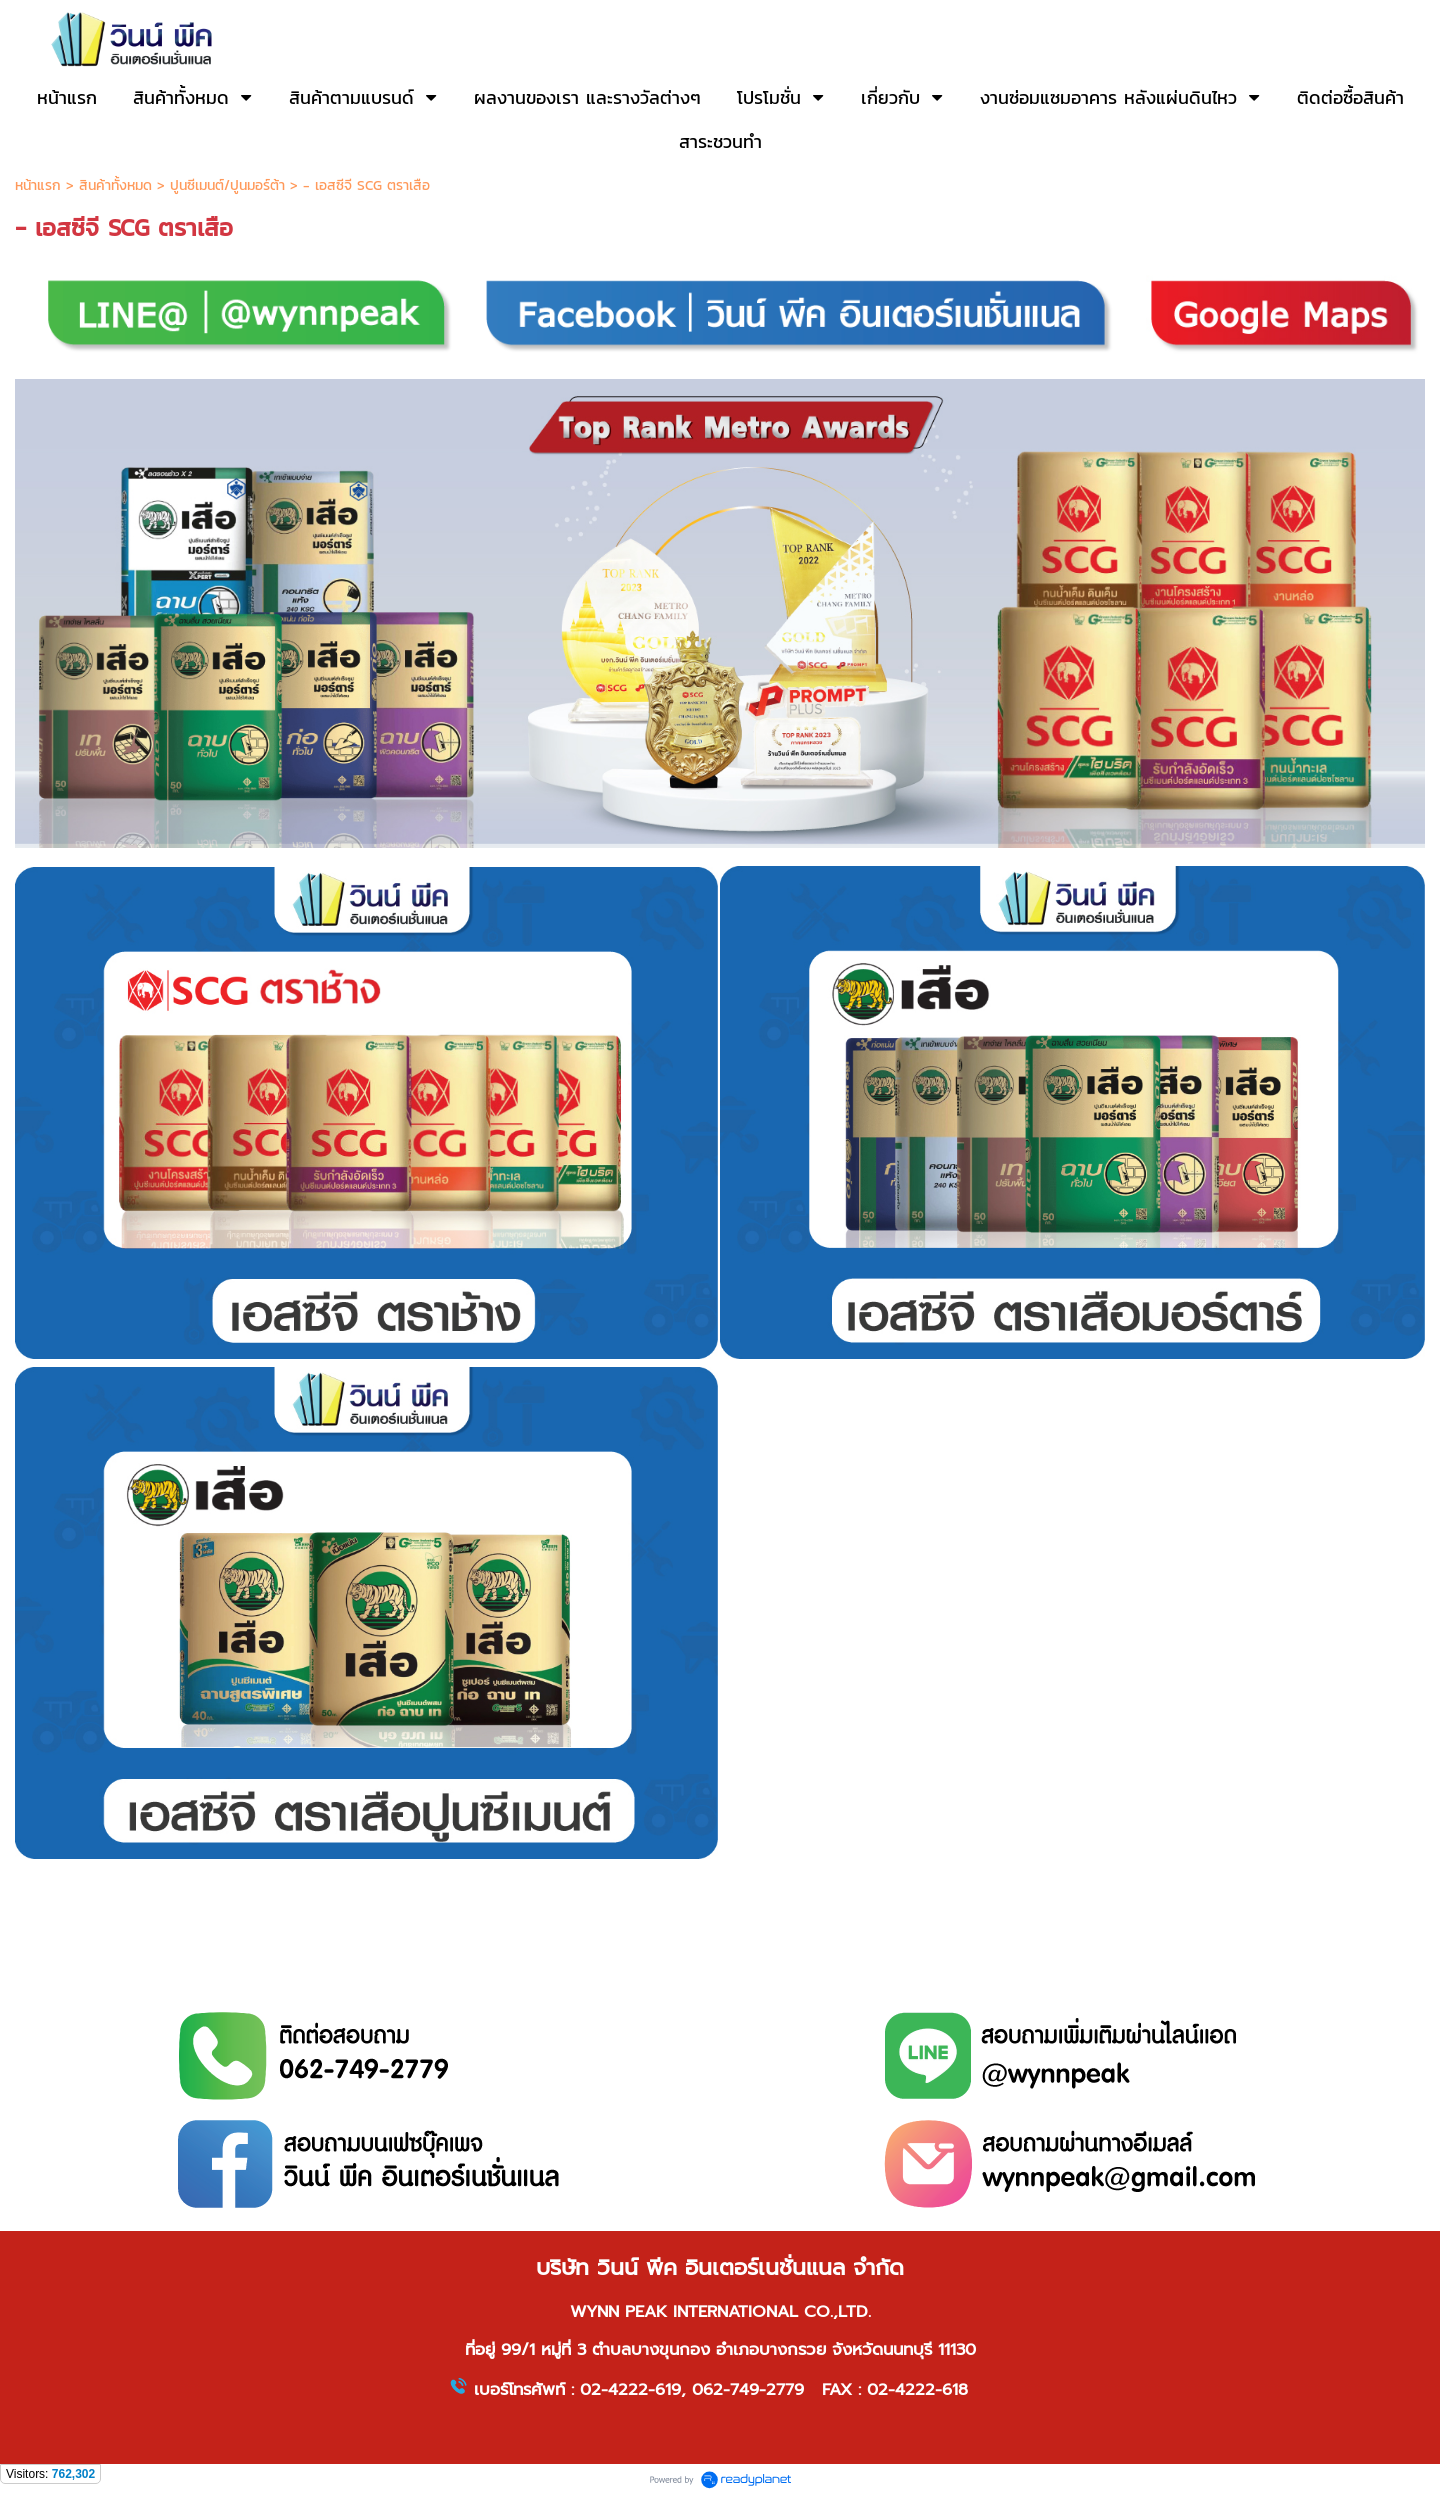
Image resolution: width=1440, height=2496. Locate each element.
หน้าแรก (38, 185)
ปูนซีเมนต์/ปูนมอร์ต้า (227, 185)
